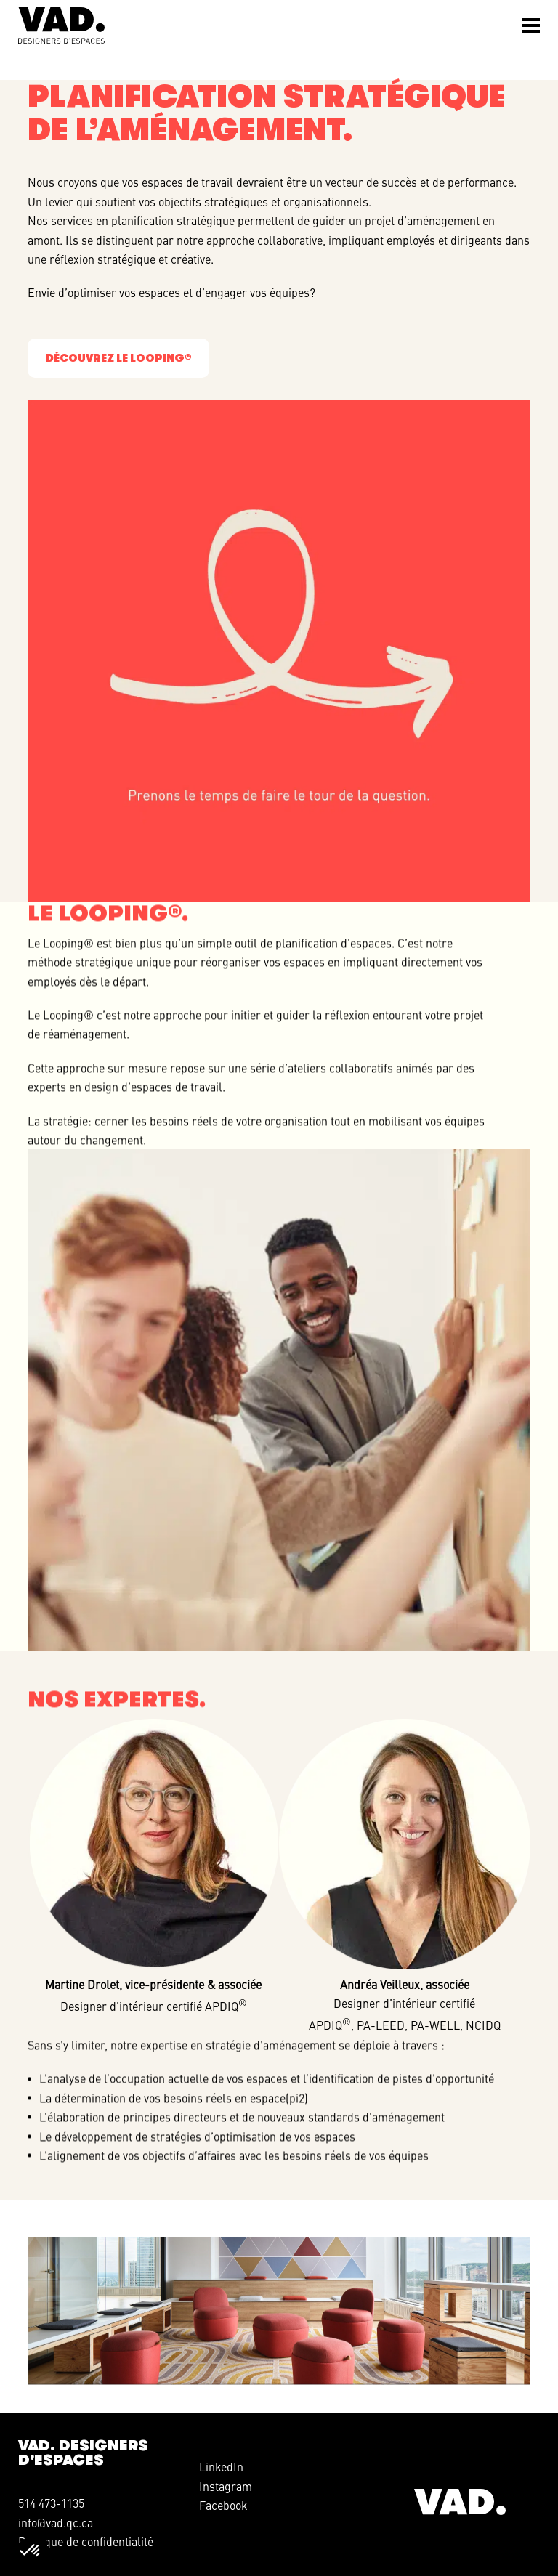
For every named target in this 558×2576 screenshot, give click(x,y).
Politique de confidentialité (85, 2541)
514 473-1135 (51, 2503)
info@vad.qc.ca (55, 2522)
